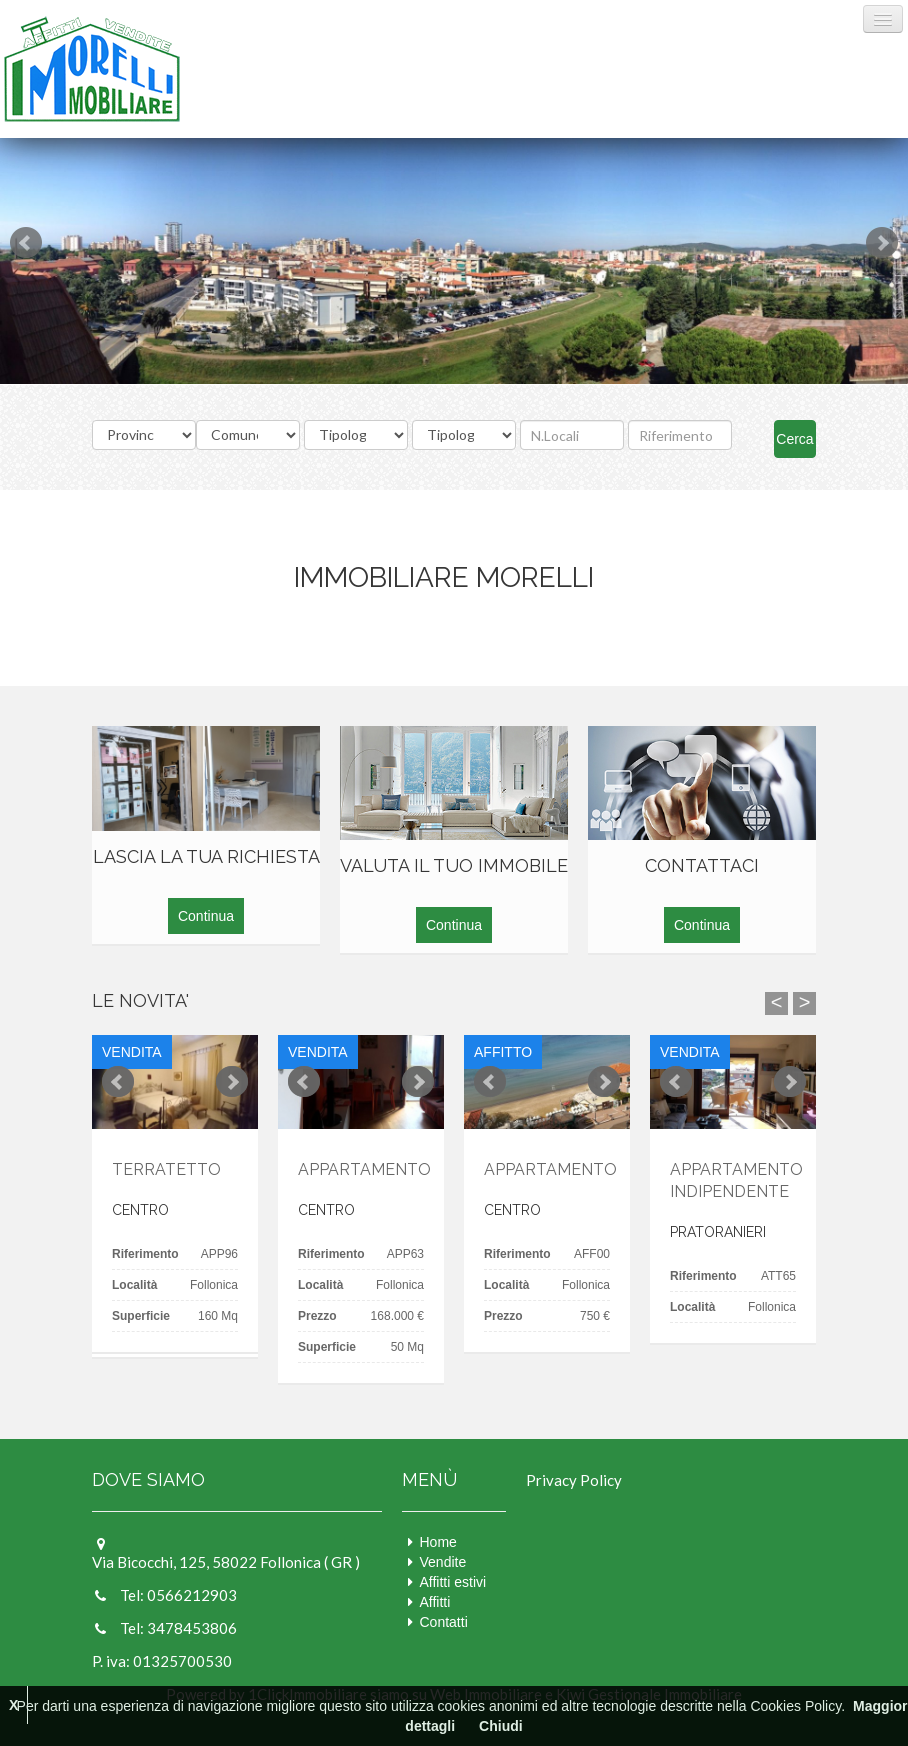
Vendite (443, 1562)
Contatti (444, 1622)
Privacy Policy (574, 1480)
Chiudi (501, 1726)
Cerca (794, 439)
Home (438, 1542)
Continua (206, 916)
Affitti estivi (453, 1582)
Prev (26, 243)
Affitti (435, 1602)
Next (882, 243)
